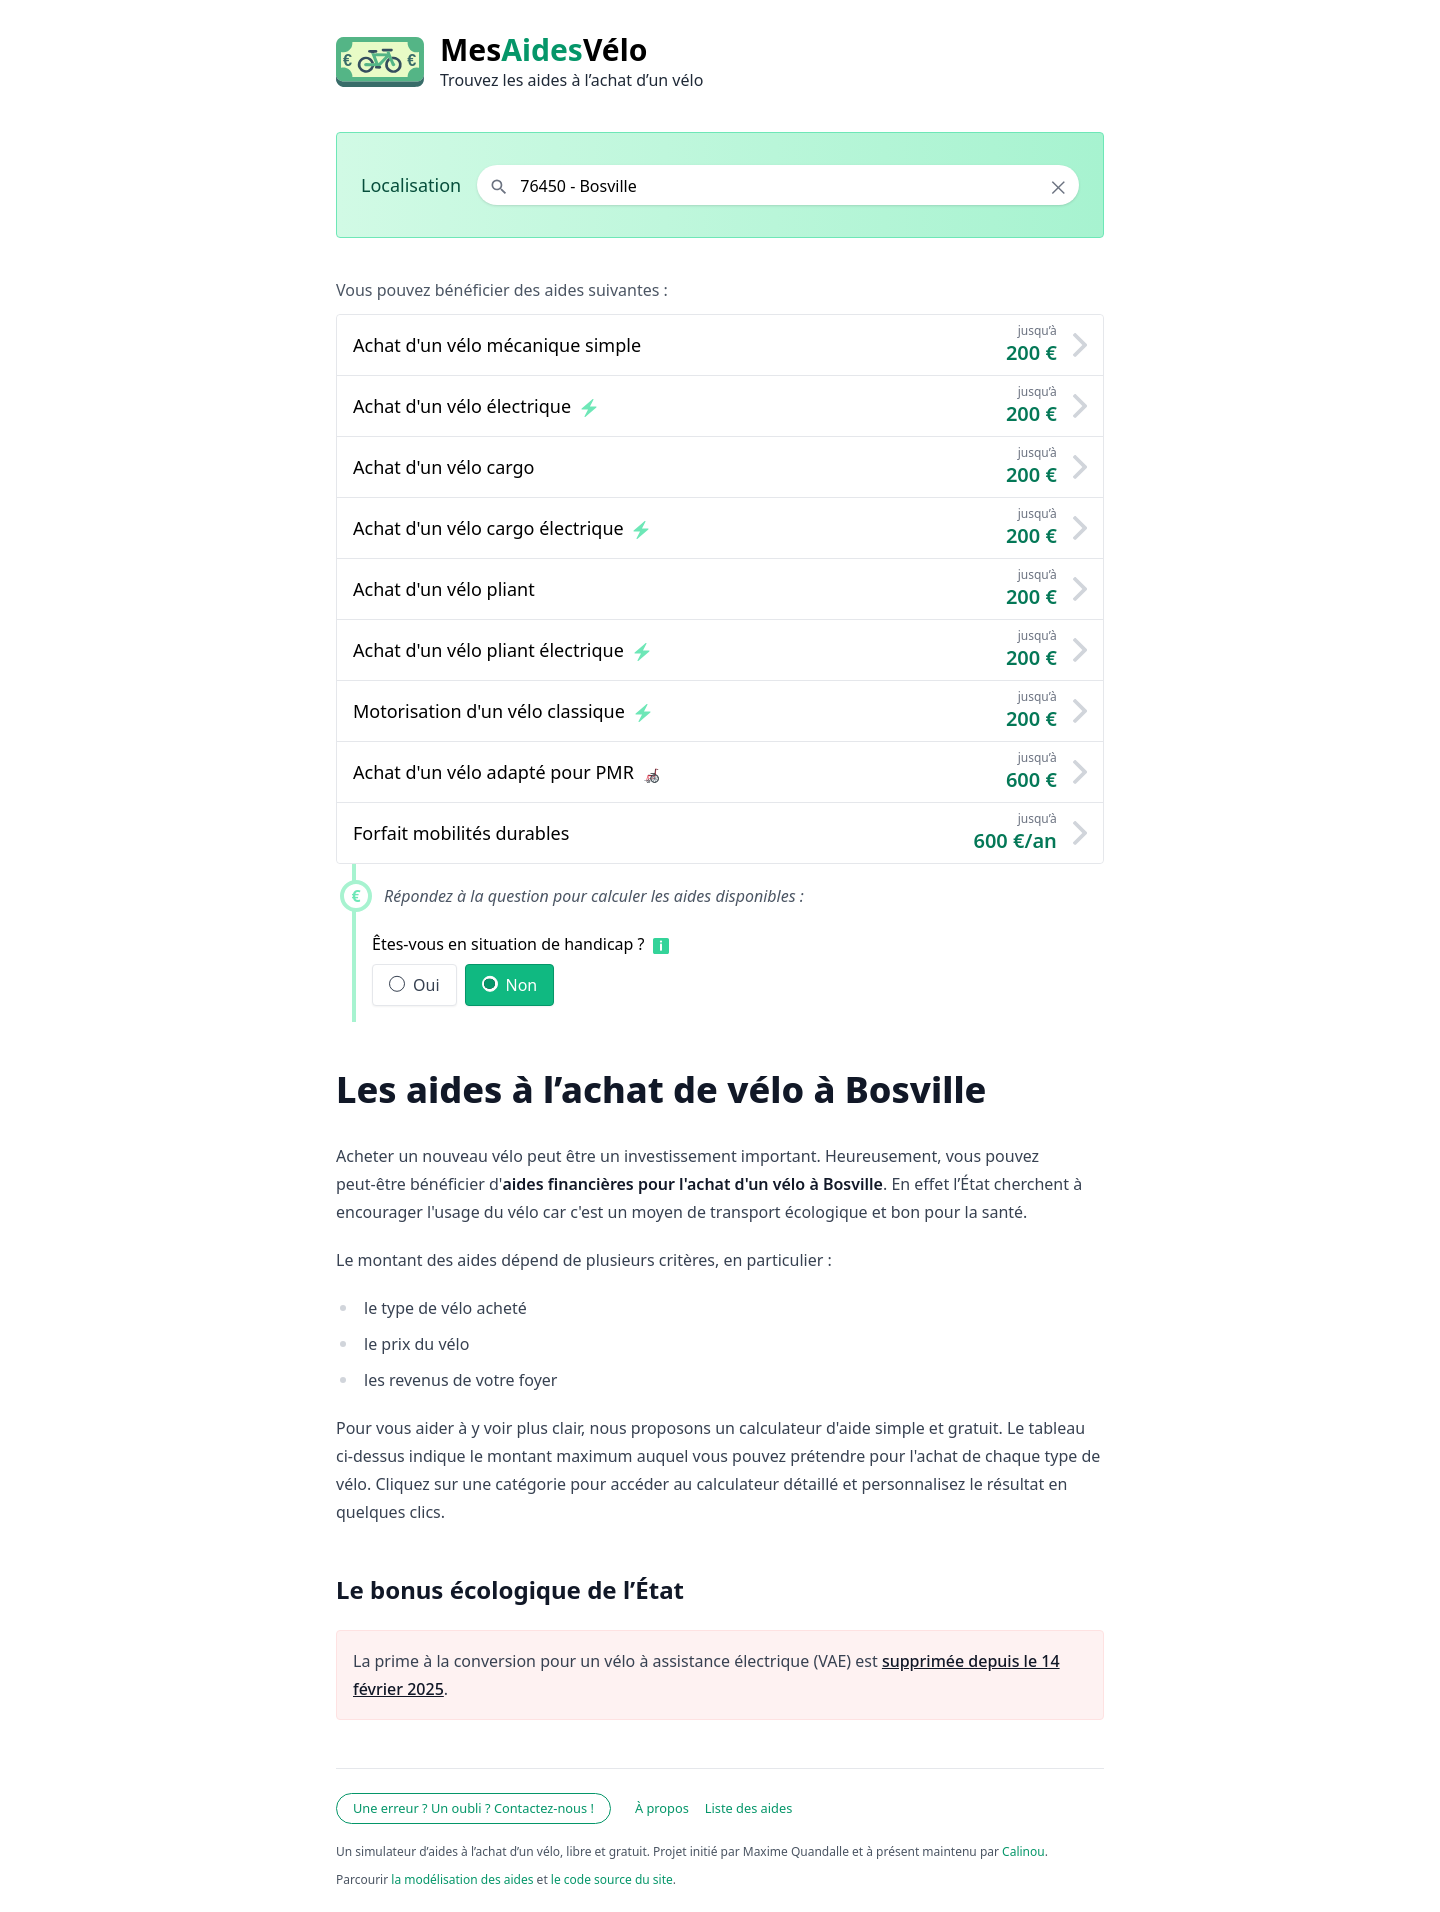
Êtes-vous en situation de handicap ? (508, 944)
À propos (662, 1808)
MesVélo (543, 50)
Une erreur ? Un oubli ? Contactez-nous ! (473, 1808)
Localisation (411, 185)
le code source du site (612, 1879)
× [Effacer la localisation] (1058, 187)
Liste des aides (749, 1808)
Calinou (1023, 1851)
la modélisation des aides (462, 1879)
